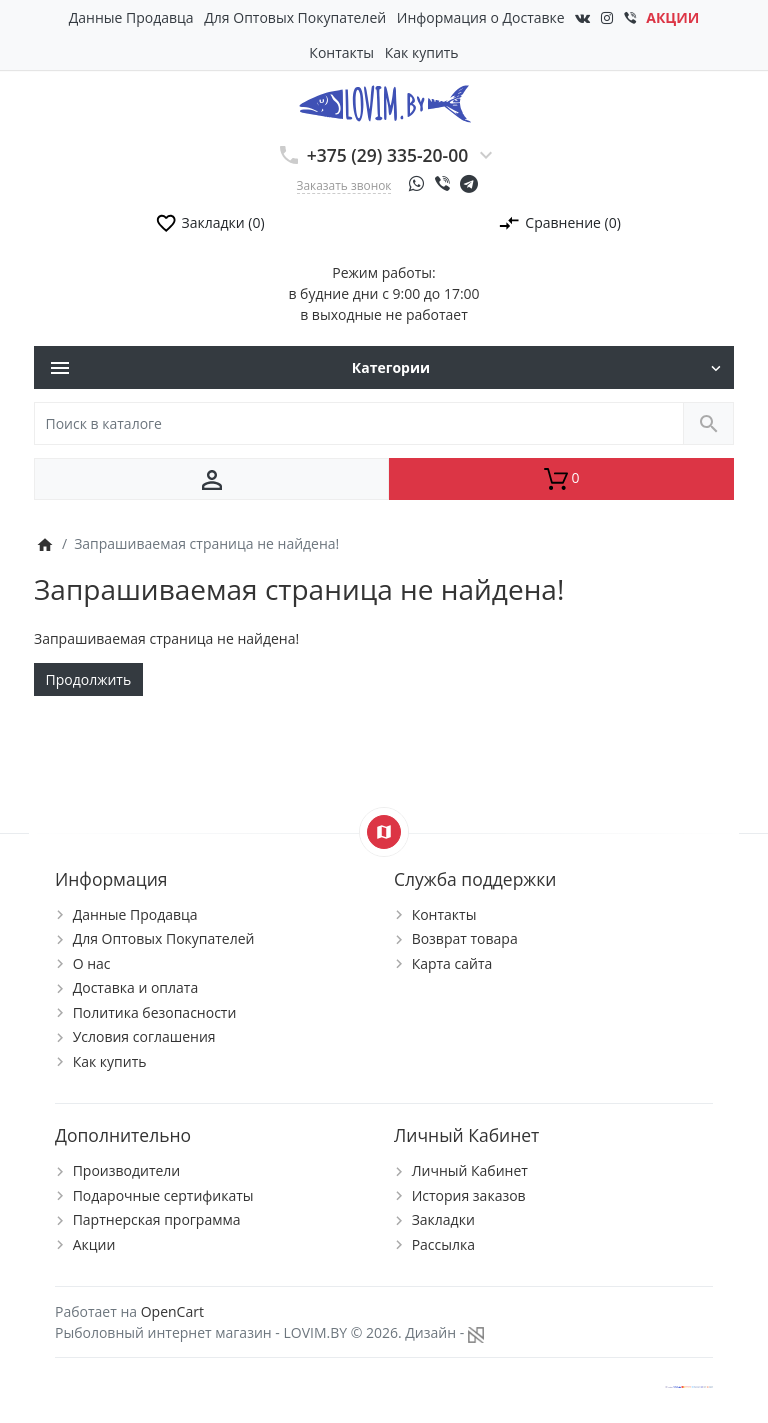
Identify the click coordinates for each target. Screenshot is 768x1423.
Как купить (422, 52)
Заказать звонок (344, 185)
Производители (127, 1170)
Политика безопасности (155, 1012)
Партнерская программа (157, 1219)
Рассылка (443, 1244)
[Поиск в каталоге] (359, 423)
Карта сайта (452, 963)
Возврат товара (465, 938)
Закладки (443, 1219)
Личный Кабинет (470, 1170)
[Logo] (384, 102)
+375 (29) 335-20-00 (388, 155)
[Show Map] (384, 832)
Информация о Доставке (481, 17)
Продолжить (89, 679)
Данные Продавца (131, 17)
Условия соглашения (144, 1036)
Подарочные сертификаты (163, 1195)
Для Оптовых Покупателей (295, 17)
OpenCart (172, 1311)
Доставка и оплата (136, 987)
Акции (94, 1244)
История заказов (469, 1195)
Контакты (341, 52)
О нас (92, 963)
